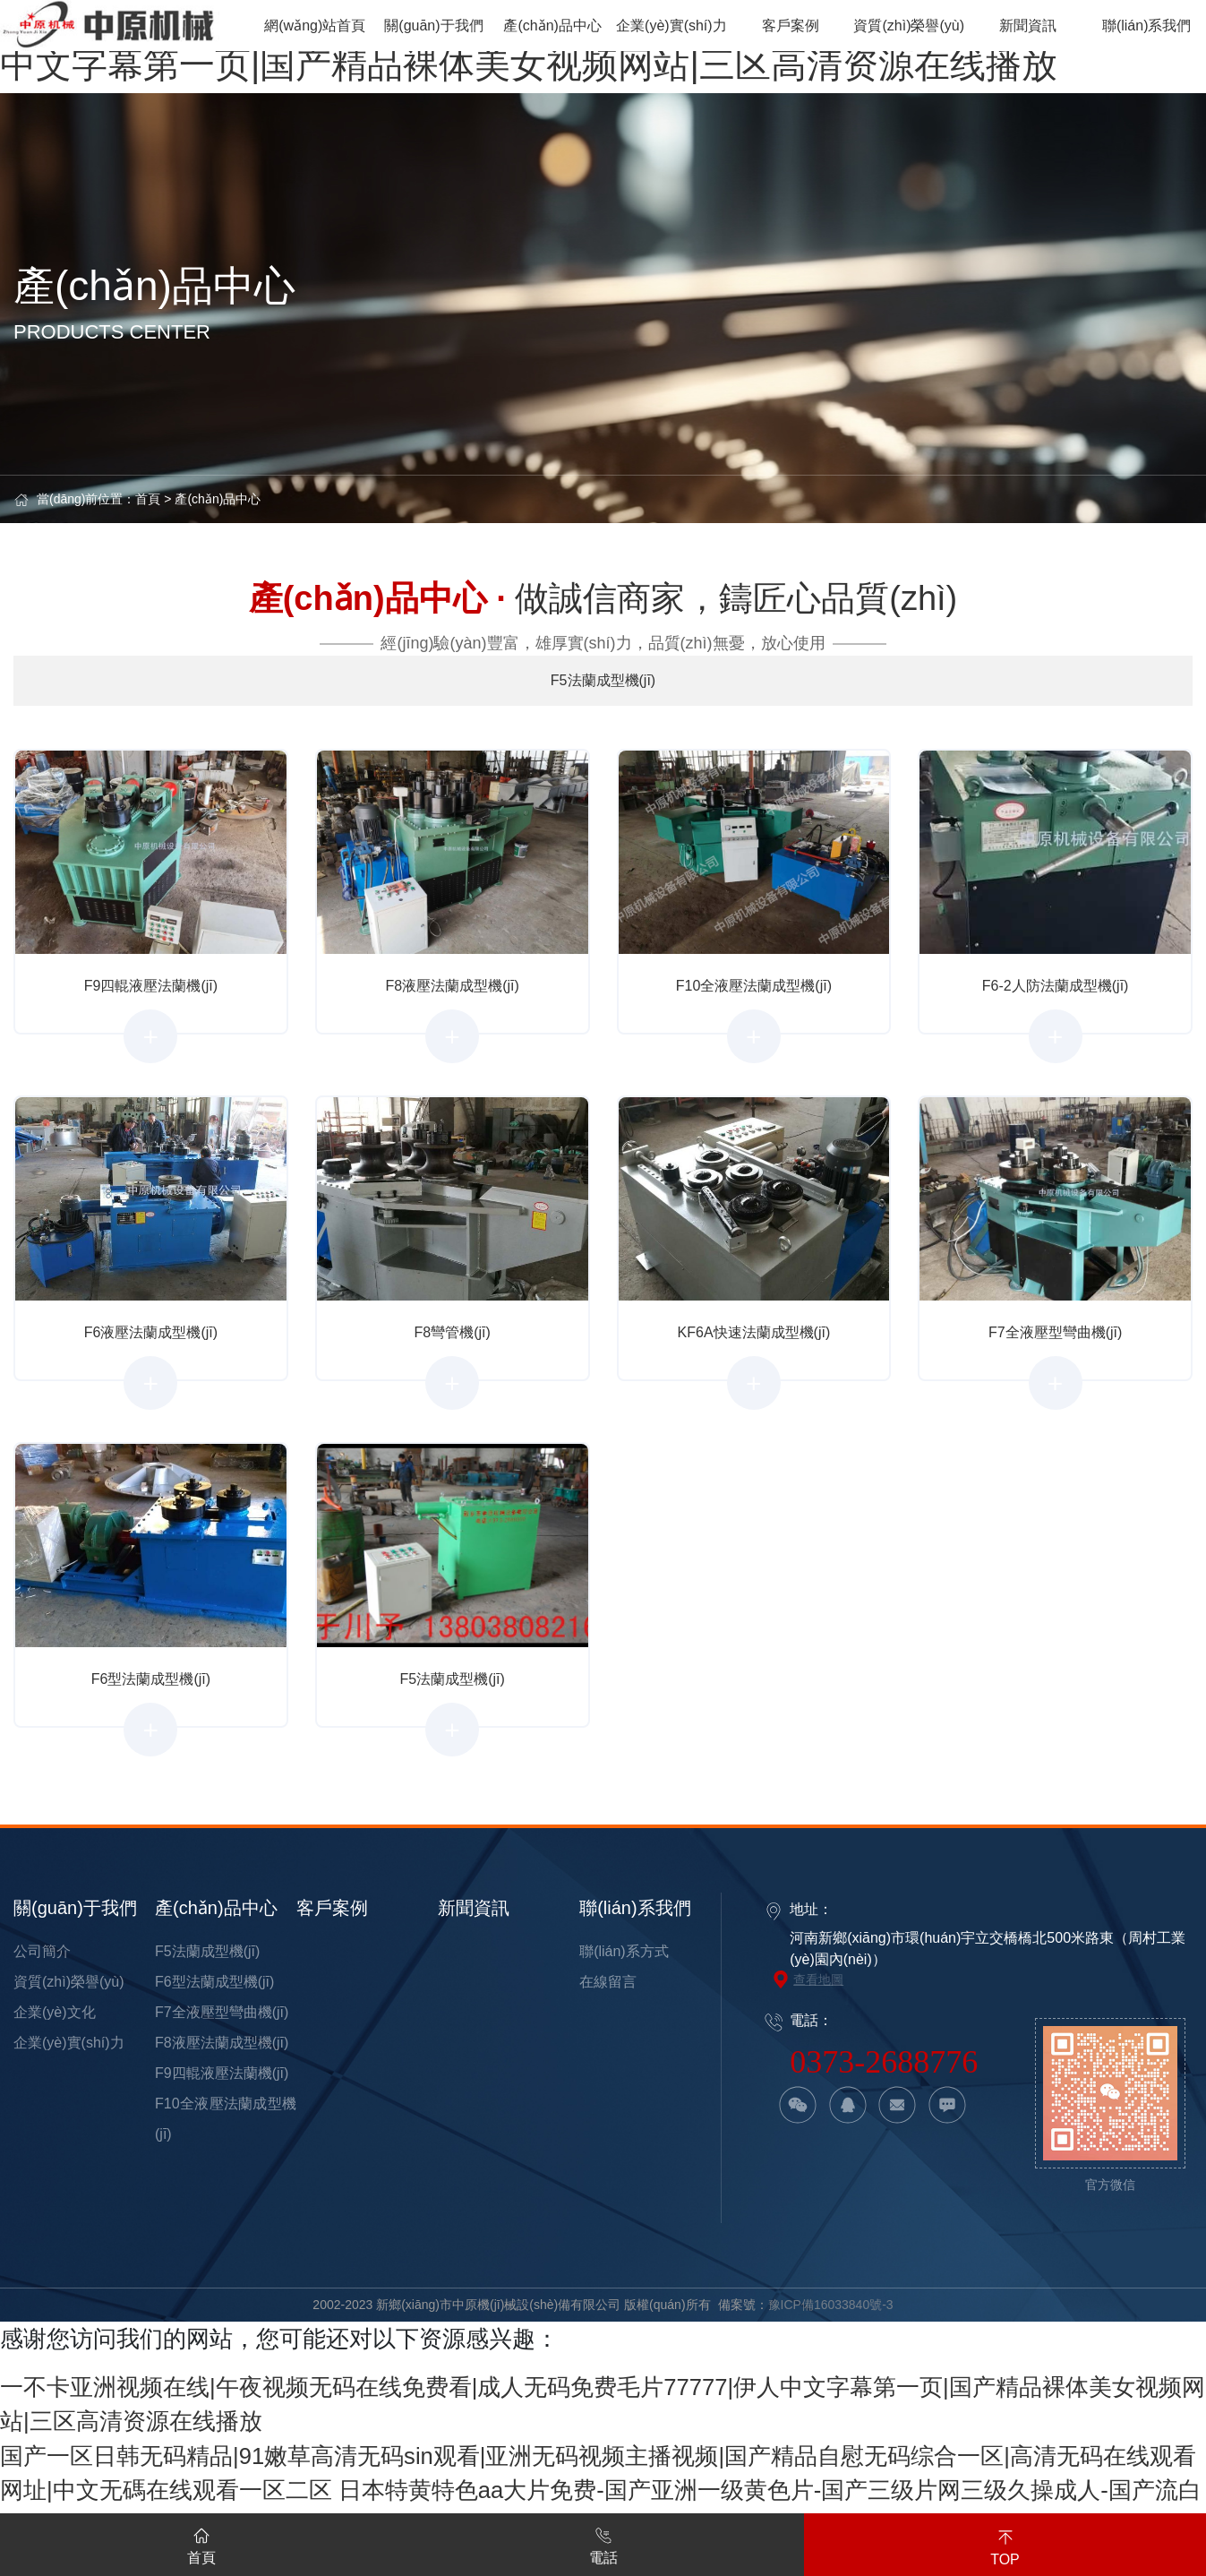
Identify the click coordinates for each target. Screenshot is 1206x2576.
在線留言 (608, 1981)
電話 (603, 2542)
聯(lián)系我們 (634, 1908)
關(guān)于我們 (75, 1908)
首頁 (147, 499)
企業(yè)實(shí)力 (68, 2042)
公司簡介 (42, 1951)
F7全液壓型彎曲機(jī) (221, 2012)
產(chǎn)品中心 (218, 499)
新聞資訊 (473, 1908)
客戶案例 (332, 1908)
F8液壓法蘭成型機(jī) (221, 2042)
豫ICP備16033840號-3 (831, 2304)
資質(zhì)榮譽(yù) (68, 1981)
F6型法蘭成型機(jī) (214, 1981)
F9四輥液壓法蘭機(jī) (221, 2073)
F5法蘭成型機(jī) (207, 1951)
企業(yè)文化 (54, 2012)
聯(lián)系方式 (624, 1951)
